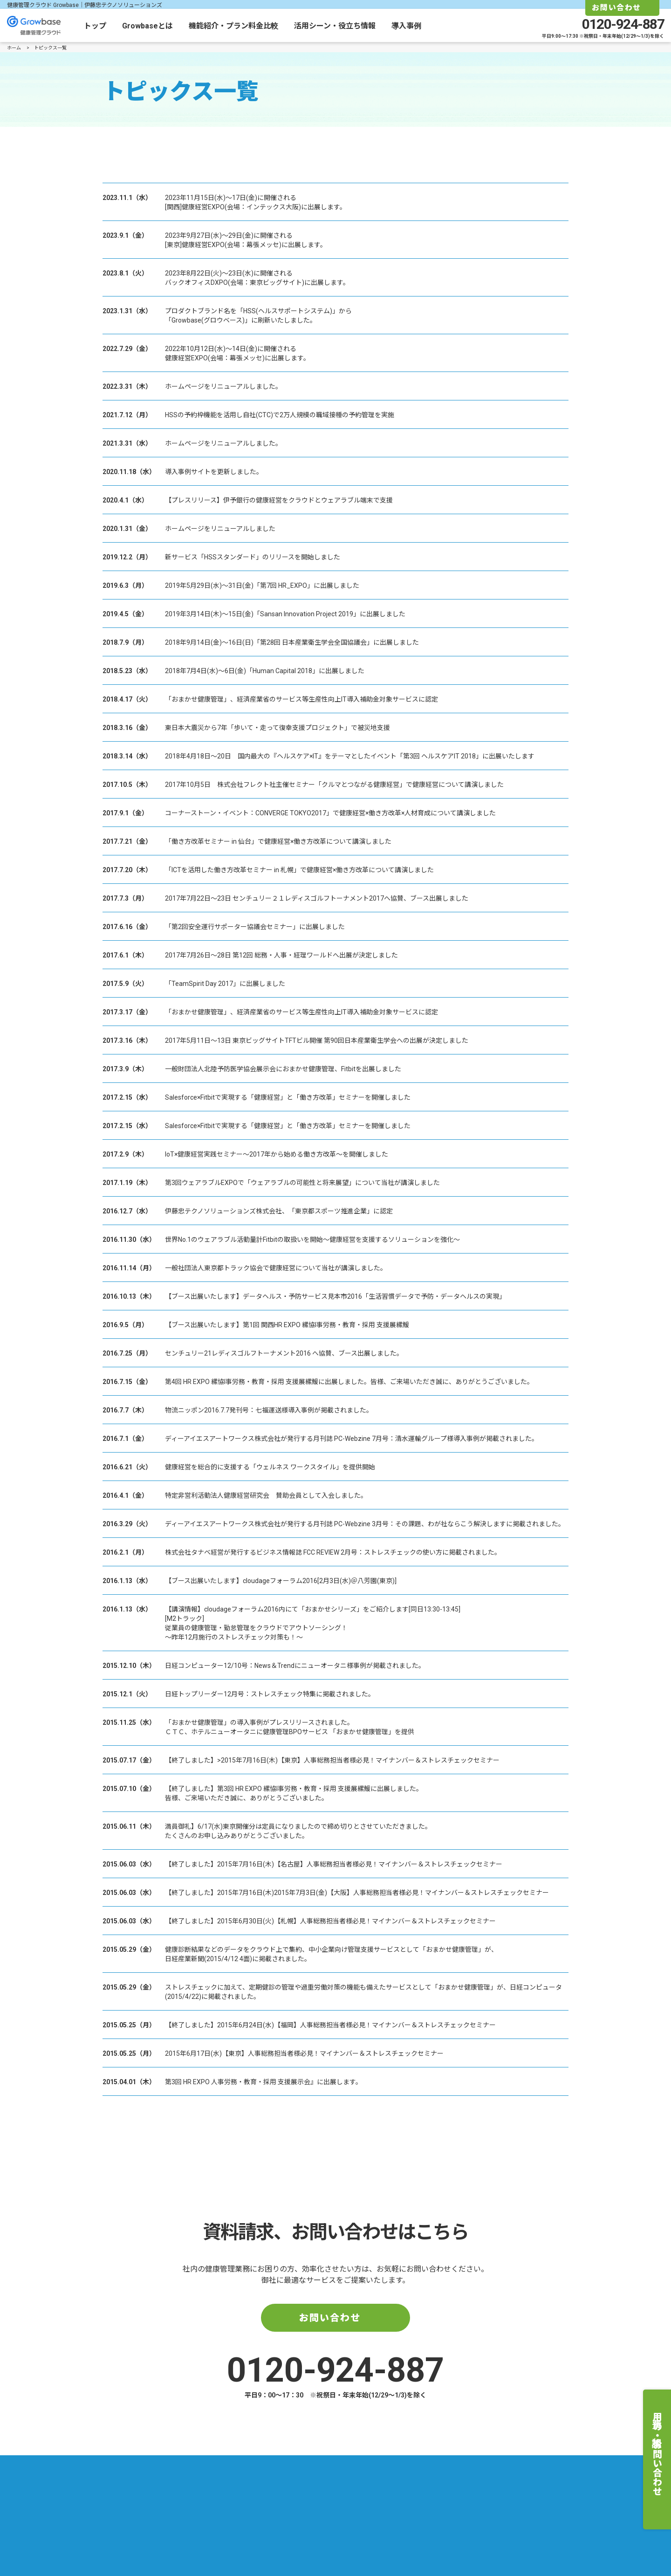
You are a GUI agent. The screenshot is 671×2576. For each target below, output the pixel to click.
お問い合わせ (330, 2317)
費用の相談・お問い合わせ (657, 2454)
